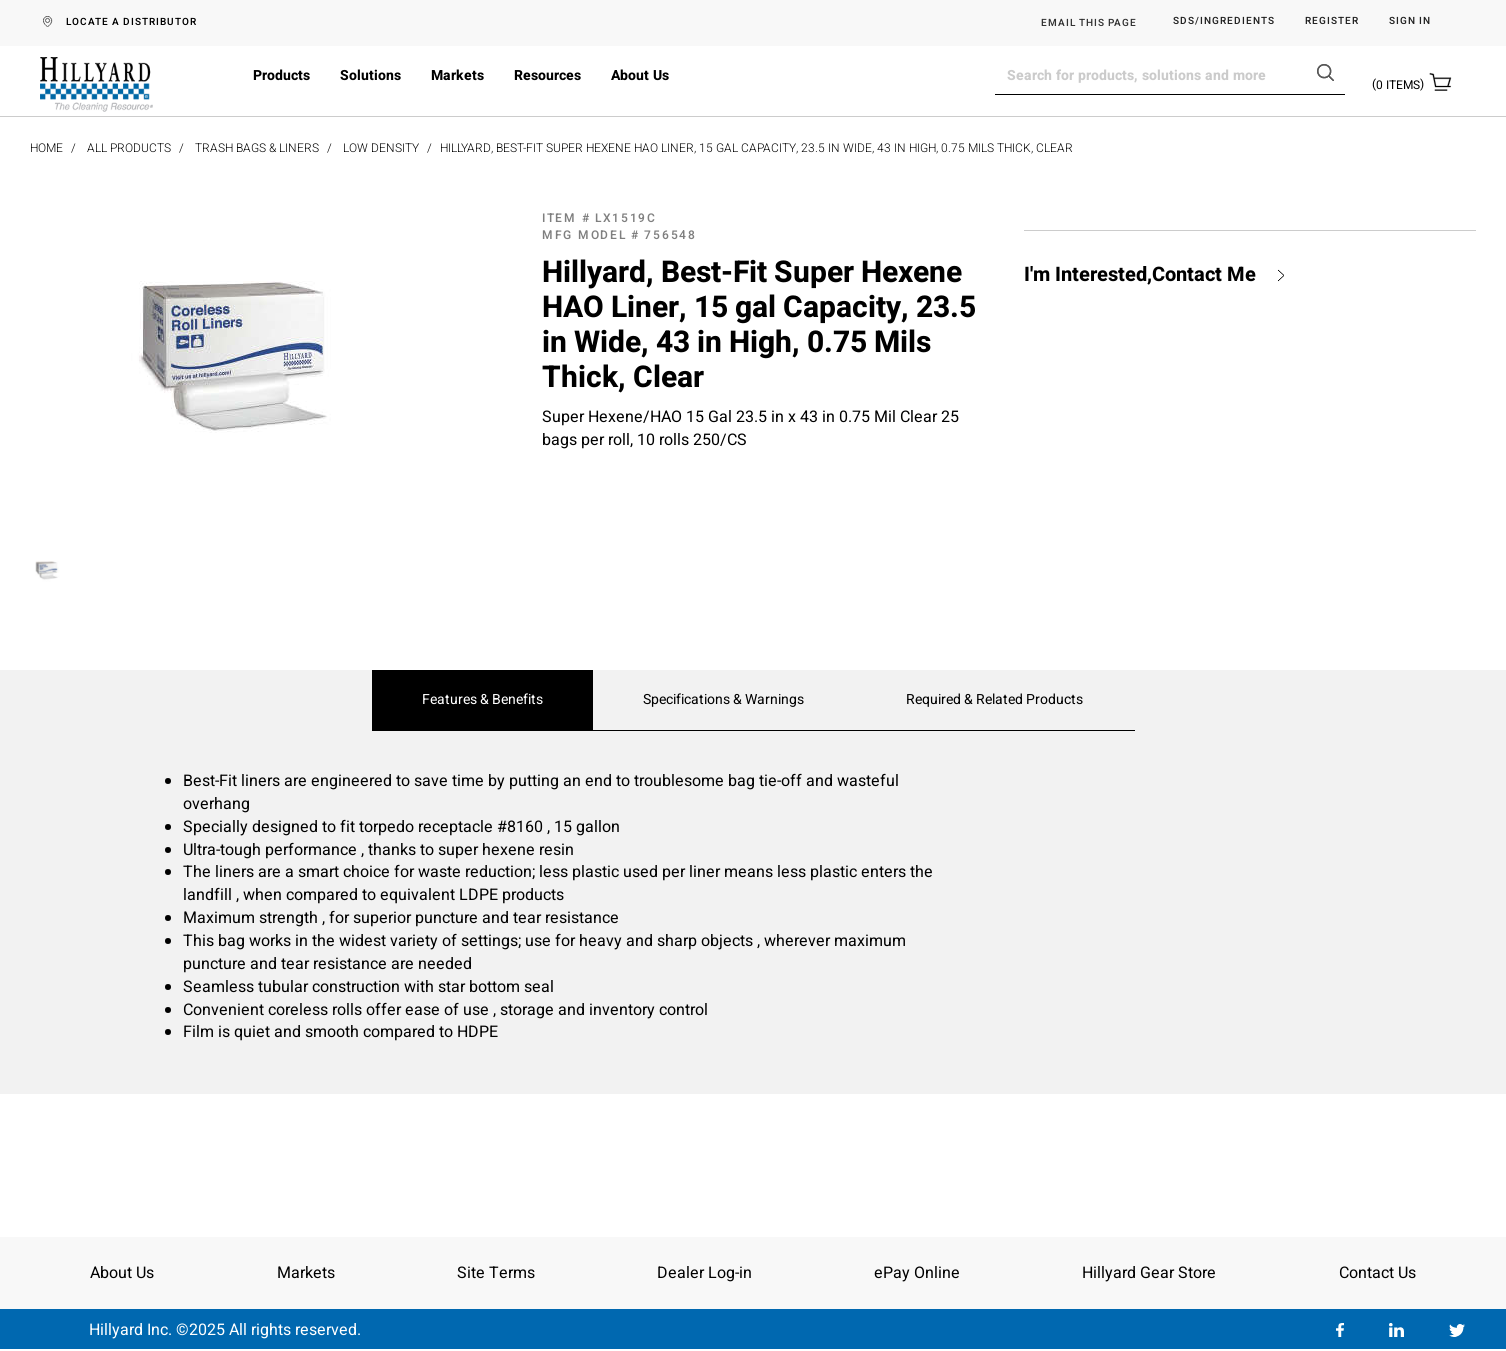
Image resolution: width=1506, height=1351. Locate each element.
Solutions (370, 75)
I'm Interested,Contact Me (1140, 275)
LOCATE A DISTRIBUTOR (131, 22)
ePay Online (917, 1273)
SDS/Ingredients (1224, 21)
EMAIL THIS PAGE (1089, 23)
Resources (547, 75)
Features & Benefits (482, 700)
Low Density (381, 148)
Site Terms (496, 1273)
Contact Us (1377, 1273)
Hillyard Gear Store (1149, 1273)
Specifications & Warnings (723, 700)
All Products (129, 148)
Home (46, 148)
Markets (457, 75)
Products (281, 75)
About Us (640, 75)
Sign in (1410, 21)
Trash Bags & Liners (257, 148)
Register (1332, 21)
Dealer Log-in (704, 1273)
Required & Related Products (994, 700)
